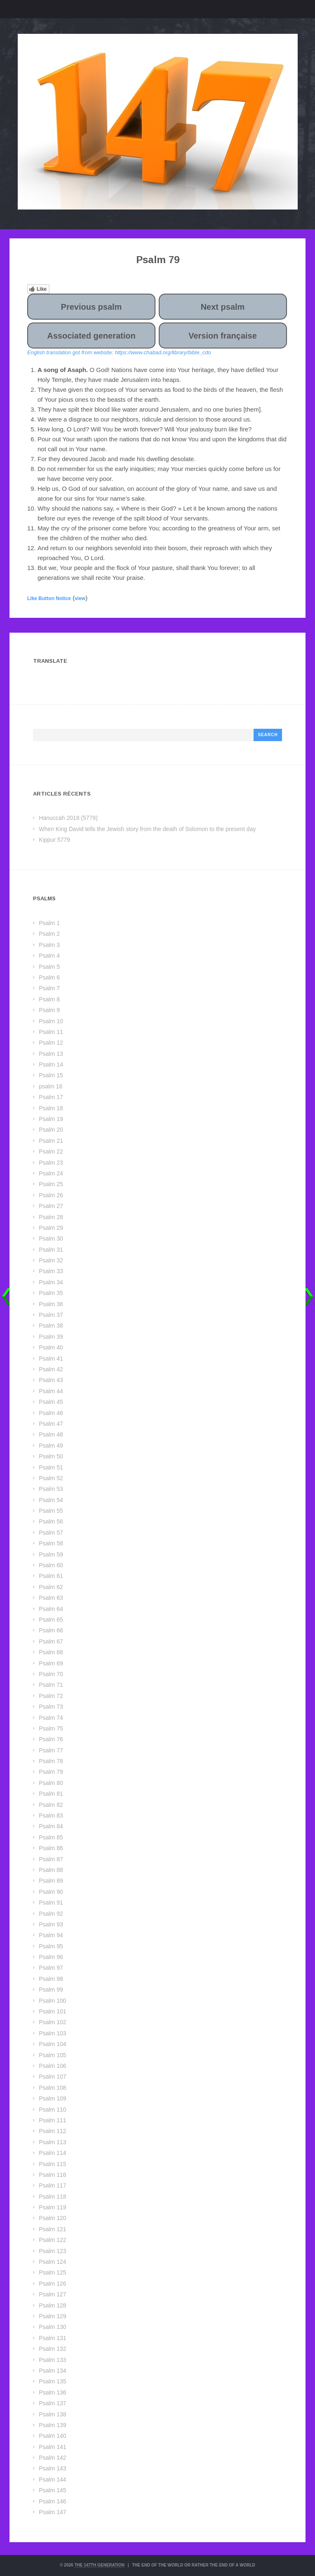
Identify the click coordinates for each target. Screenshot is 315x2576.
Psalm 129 (52, 2316)
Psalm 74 (51, 1717)
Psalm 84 (51, 1826)
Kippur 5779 (54, 839)
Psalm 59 (51, 1554)
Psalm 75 (51, 1728)
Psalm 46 (51, 1413)
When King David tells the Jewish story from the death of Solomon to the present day (147, 829)
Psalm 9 (49, 1010)
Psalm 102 (52, 2022)
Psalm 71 (51, 1684)
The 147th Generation (99, 2565)
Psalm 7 (49, 988)
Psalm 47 (51, 1423)
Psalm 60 (51, 1565)
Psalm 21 (51, 1140)
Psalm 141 (52, 2447)
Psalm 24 (51, 1173)
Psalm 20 (51, 1129)
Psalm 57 (51, 1532)
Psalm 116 (52, 2174)
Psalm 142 (52, 2457)
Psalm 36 (51, 1304)
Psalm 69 (51, 1663)
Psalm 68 (51, 1652)
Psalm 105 (52, 2055)
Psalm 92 (51, 1913)
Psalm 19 (51, 1119)
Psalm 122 (52, 2240)
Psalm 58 (51, 1543)
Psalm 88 (51, 1870)
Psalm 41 (51, 1358)
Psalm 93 (51, 1924)
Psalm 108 (52, 2087)
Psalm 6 (49, 977)
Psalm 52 (51, 1478)
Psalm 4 (49, 955)
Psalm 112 (52, 2131)
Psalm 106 (52, 2066)
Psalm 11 (51, 1032)
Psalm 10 (51, 1021)
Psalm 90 (51, 1891)
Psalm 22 (51, 1151)
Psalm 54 (51, 1500)
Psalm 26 (51, 1195)
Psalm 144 (52, 2479)
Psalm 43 (51, 1380)
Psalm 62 (51, 1587)
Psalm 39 (51, 1336)
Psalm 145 (52, 2490)
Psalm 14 (51, 1064)
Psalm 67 (51, 1641)
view (80, 598)
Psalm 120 (52, 2218)
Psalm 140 (52, 2435)
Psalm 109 (52, 2098)
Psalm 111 (52, 2120)
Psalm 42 (51, 1369)
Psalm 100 (52, 2000)
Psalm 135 (52, 2381)
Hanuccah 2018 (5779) (68, 818)
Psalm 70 (51, 1674)
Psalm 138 (52, 2414)
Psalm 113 (52, 2142)
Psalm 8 (49, 999)
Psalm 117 (52, 2185)
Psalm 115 (52, 2164)
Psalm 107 (52, 2076)
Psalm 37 (51, 1315)
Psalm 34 (51, 1282)
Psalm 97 (51, 1967)
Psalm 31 (51, 1249)
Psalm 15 (51, 1075)
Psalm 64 (51, 1609)
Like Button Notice (49, 598)
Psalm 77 (51, 1750)
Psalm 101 (52, 2011)
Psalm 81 (51, 1793)
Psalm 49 (51, 1445)
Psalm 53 (51, 1489)
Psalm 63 (51, 1597)
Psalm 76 (51, 1739)
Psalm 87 (51, 1859)
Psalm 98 (51, 1979)
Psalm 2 (49, 933)
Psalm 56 (51, 1521)
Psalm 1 (49, 923)
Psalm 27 (51, 1206)
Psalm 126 (52, 2283)
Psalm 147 (52, 2512)
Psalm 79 (51, 1771)
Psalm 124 (52, 2261)
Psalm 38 (51, 1325)
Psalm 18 (51, 1108)
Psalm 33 (51, 1271)
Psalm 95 (51, 1946)
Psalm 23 (51, 1162)
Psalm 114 (52, 2153)
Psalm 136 (52, 2392)
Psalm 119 (52, 2207)
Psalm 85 (51, 1837)
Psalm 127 (52, 2294)
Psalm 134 (52, 2370)
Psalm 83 (51, 1815)
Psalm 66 (51, 1630)
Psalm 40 (51, 1347)
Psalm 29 (51, 1227)
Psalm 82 (51, 1804)
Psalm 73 (51, 1706)
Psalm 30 (51, 1238)
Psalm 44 (51, 1391)
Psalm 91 (51, 1902)
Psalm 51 (51, 1467)
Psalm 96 (51, 1957)
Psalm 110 (52, 2109)
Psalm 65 (51, 1619)
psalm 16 (50, 1086)
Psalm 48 (51, 1434)
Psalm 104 (52, 2044)
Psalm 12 (51, 1042)
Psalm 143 (52, 2468)
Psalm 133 (52, 2360)
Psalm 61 (51, 1576)
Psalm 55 (51, 1510)
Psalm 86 (51, 1848)
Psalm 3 (49, 945)
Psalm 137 (52, 2403)
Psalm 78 (51, 1761)
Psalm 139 (52, 2425)
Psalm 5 (49, 966)
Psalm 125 (52, 2272)
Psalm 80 (51, 1783)
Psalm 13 (51, 1053)
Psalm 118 (52, 2196)
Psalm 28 (51, 1217)
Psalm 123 (52, 2251)
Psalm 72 (51, 1696)
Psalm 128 (52, 2305)
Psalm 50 (51, 1456)
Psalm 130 (52, 2327)
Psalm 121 (52, 2229)
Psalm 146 (52, 2501)
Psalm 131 (52, 2338)
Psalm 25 (51, 1184)
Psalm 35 (51, 1293)
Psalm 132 (52, 2348)
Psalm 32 (51, 1260)
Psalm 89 (51, 1880)
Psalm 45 (51, 1402)
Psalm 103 (52, 2033)
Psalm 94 (51, 1935)
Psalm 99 (51, 1989)
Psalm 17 (51, 1097)
